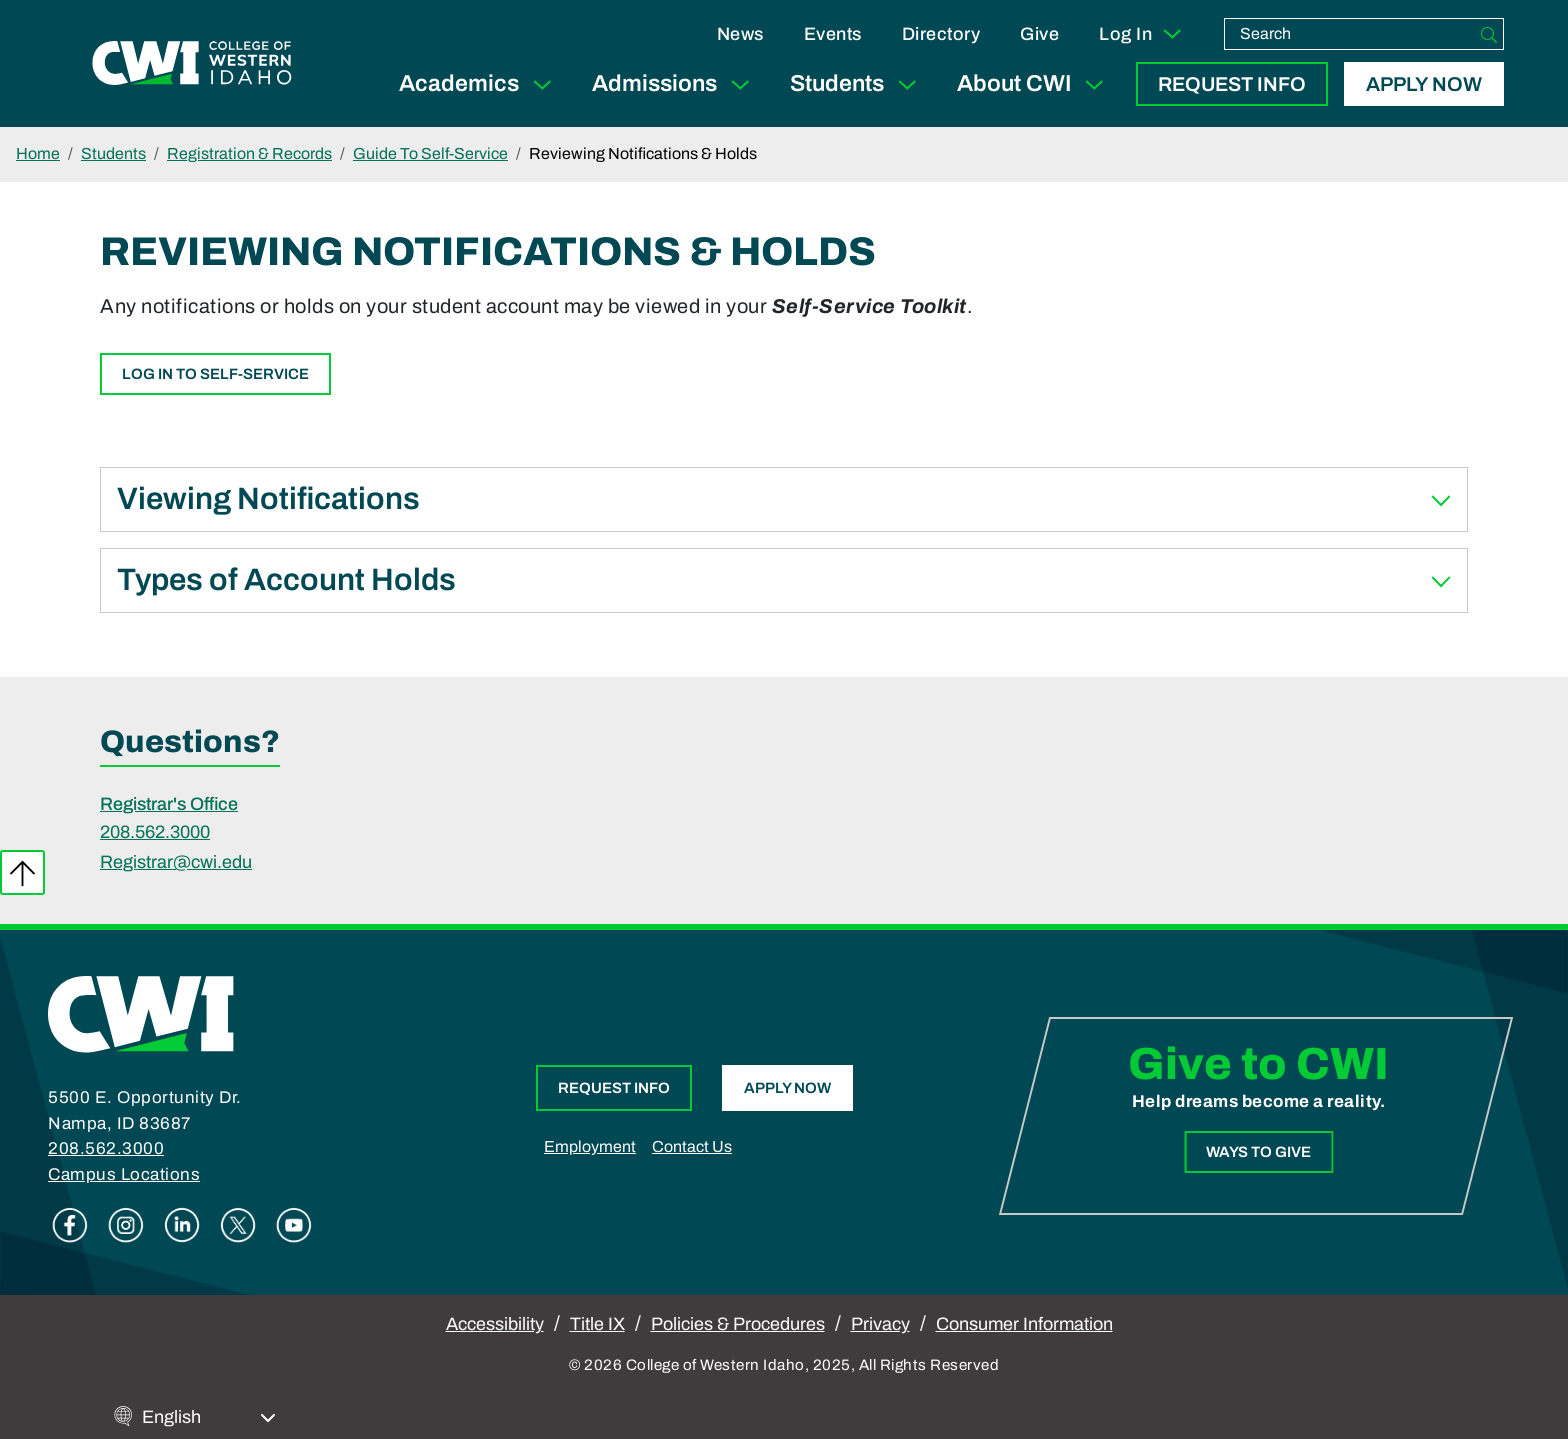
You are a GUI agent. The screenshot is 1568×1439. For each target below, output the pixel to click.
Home (38, 153)
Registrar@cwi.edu (176, 862)
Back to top (22, 872)
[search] (1350, 34)
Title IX (597, 1324)
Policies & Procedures (738, 1324)
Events (833, 34)
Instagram (126, 1225)
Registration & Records (249, 153)
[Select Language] (209, 1417)
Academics (479, 84)
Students (857, 84)
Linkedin (182, 1225)
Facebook (70, 1225)
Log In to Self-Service (215, 374)
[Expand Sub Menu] (542, 84)
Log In (1141, 34)
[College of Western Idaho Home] (192, 63)
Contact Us (692, 1146)
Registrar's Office (169, 804)
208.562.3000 (155, 832)
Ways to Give (1258, 1152)
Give (1039, 34)
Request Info (1232, 84)
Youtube (294, 1225)
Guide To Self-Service (430, 153)
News (740, 34)
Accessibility (495, 1324)
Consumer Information (1024, 1324)
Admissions (675, 84)
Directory (941, 34)
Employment (590, 1146)
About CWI (1034, 84)
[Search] (1489, 34)
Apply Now (1424, 84)
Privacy (880, 1324)
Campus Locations (124, 1174)
